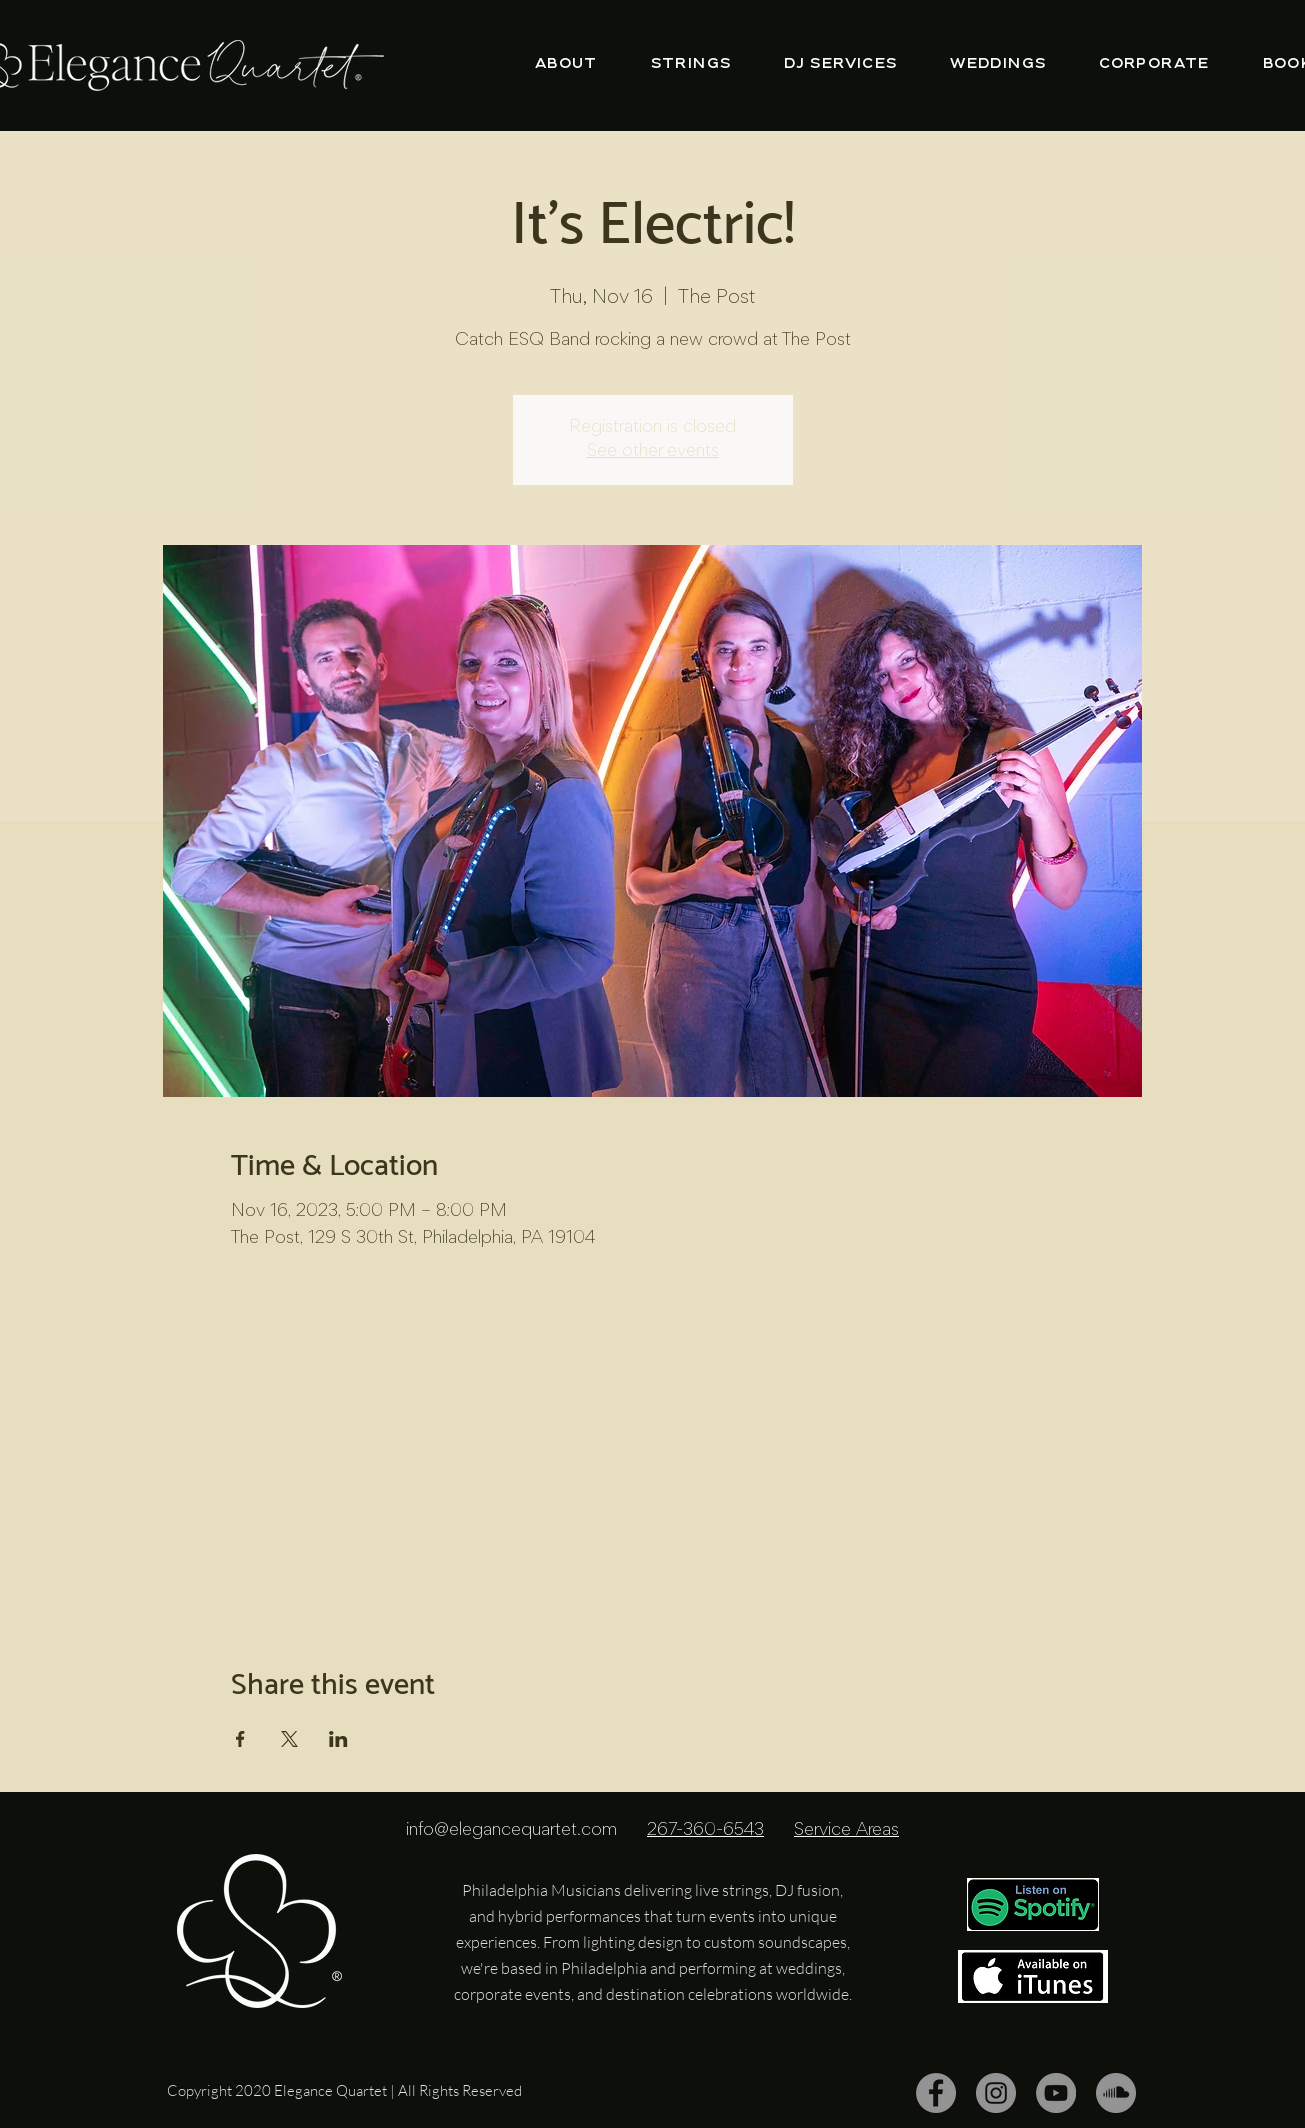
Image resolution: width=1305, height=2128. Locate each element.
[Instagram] (996, 2093)
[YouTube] (1056, 2093)
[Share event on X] (289, 1739)
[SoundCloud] (1116, 2093)
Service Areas (846, 1831)
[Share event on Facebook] (240, 1739)
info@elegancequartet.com (511, 1831)
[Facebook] (936, 2093)
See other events (653, 452)
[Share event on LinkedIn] (338, 1739)
